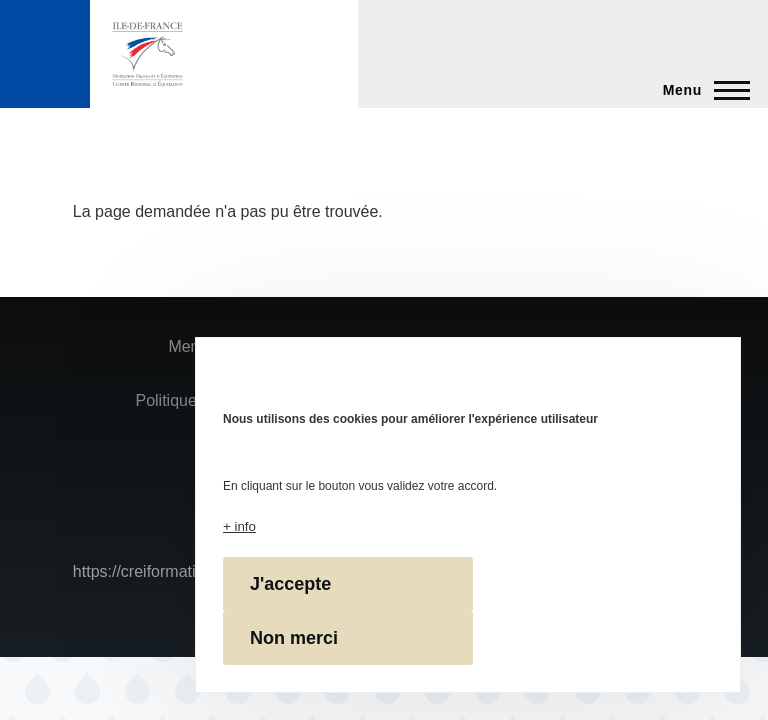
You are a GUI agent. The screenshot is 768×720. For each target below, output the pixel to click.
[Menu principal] (700, 90)
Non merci (294, 638)
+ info (239, 526)
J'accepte (290, 584)
